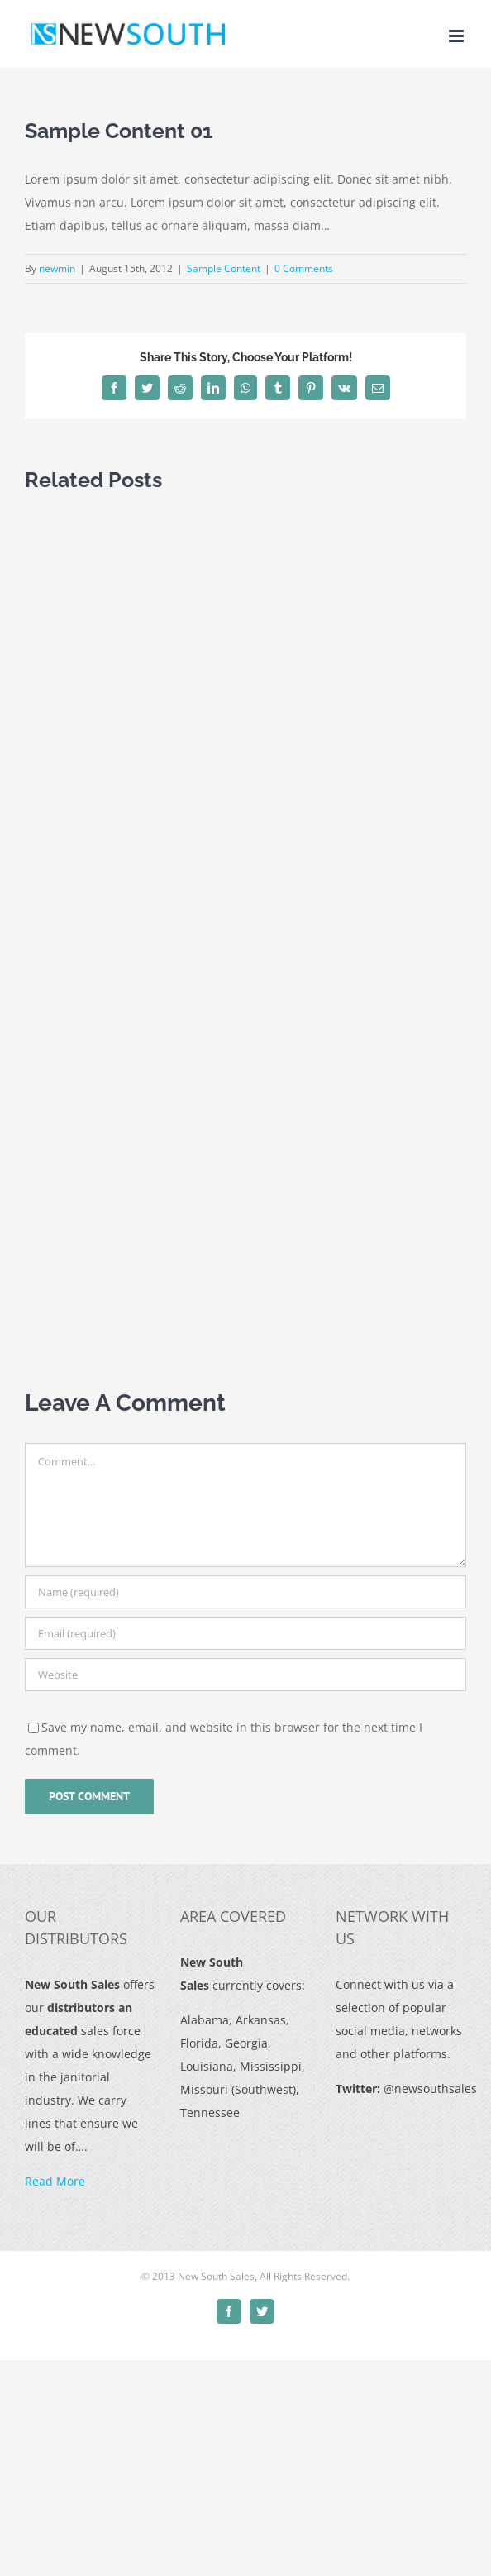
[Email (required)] (245, 1633)
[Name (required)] (245, 1591)
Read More (55, 2181)
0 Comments (303, 268)
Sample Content (223, 268)
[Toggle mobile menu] (457, 36)
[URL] (245, 1674)
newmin (57, 268)
